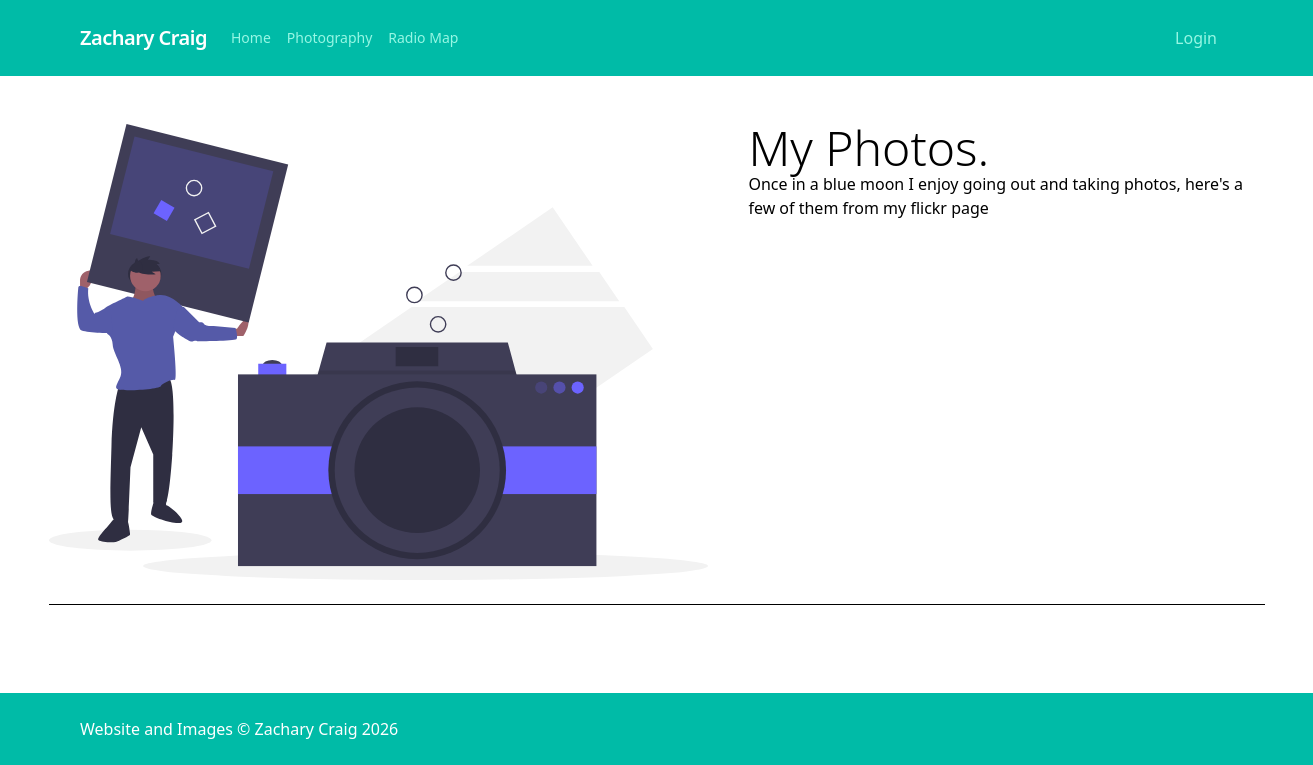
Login (1196, 38)
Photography (329, 37)
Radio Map (423, 37)
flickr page (949, 208)
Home (251, 37)
